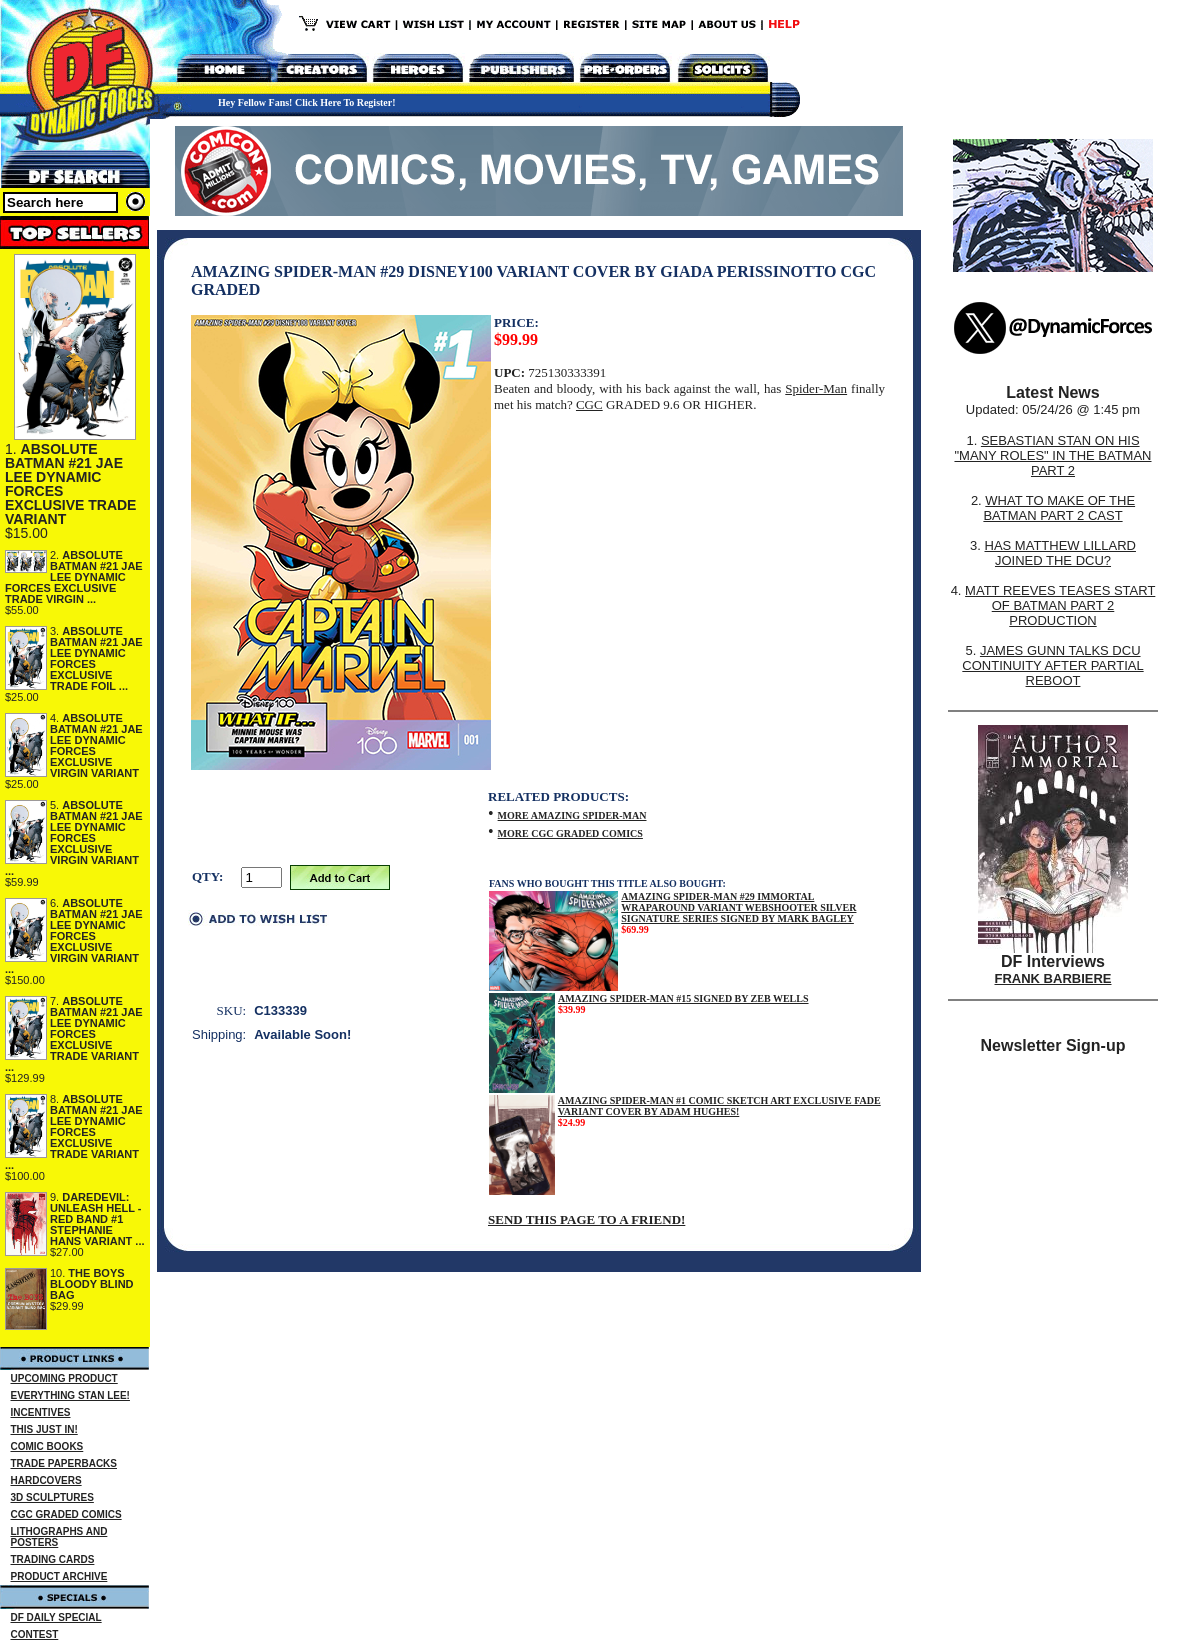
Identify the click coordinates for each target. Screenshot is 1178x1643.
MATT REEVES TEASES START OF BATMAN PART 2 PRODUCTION (1060, 605)
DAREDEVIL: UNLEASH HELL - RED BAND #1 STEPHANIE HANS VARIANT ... (97, 1219)
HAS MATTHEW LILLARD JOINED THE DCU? (1060, 553)
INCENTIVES (41, 1412)
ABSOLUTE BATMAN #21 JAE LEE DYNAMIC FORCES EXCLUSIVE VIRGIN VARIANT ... (74, 838)
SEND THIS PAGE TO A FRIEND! (586, 1219)
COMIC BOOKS (47, 1446)
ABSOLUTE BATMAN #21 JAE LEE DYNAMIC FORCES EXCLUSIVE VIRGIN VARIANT (96, 745)
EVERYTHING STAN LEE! (70, 1395)
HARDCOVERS (46, 1480)
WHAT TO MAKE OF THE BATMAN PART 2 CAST (1059, 508)
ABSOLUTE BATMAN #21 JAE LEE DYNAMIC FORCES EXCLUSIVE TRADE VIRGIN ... (74, 577)
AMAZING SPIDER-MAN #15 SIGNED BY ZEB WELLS (683, 998)
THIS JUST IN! (44, 1429)
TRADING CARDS (53, 1559)
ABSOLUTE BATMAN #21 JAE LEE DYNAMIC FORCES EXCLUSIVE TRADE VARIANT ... (74, 1034)
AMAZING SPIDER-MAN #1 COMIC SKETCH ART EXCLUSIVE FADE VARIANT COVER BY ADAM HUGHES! (719, 1106)
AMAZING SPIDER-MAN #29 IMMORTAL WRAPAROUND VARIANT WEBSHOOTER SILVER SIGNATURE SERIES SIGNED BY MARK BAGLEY (738, 907)
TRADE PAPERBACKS (64, 1463)
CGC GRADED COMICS (66, 1514)
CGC (589, 404)
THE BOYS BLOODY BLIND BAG (92, 1284)
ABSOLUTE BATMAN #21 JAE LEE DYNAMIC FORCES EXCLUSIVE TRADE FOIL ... (96, 658)
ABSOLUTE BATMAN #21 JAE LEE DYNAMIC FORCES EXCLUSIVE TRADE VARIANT (70, 484)
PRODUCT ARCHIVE (59, 1576)
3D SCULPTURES (52, 1497)
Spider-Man (816, 388)
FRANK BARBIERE (1053, 978)
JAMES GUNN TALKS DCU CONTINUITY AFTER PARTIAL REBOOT (1052, 665)
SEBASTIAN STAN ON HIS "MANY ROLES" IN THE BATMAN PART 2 (1052, 455)
